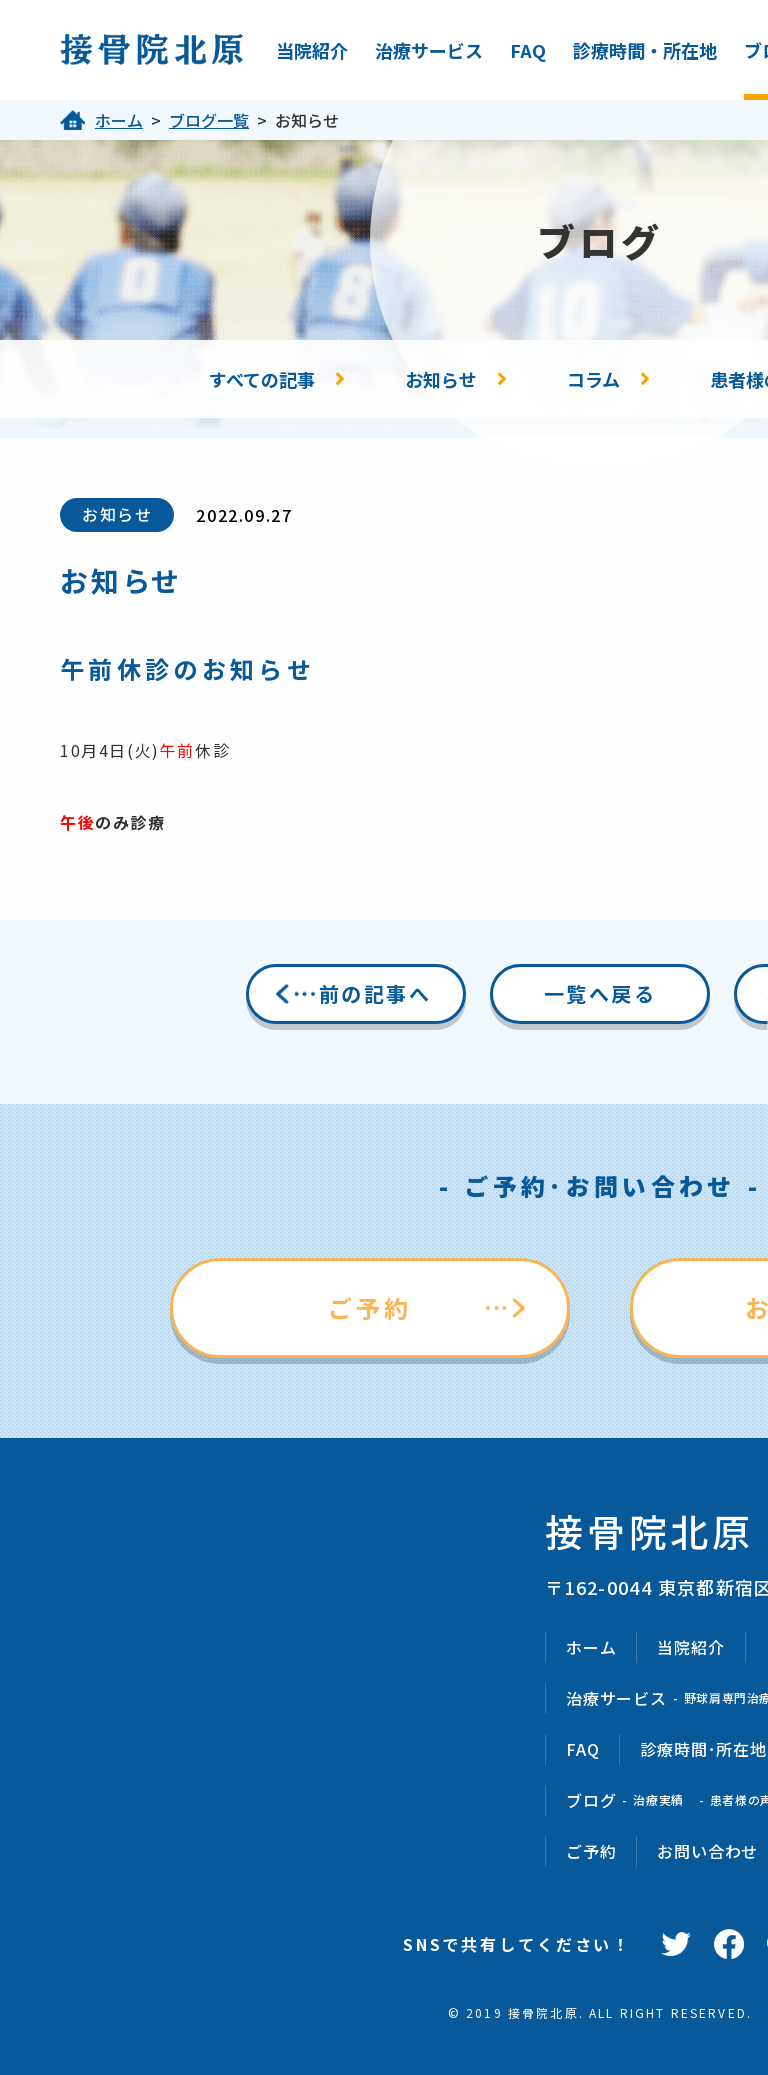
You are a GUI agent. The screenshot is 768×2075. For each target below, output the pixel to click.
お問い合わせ (707, 1851)
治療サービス (429, 50)
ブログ (591, 1800)
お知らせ (441, 379)
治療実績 (658, 1800)
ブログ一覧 (209, 120)
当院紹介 (312, 50)
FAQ (528, 50)
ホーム (119, 120)
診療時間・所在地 (645, 50)
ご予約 (370, 1307)
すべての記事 (262, 379)
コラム (593, 379)
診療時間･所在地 (703, 1749)
